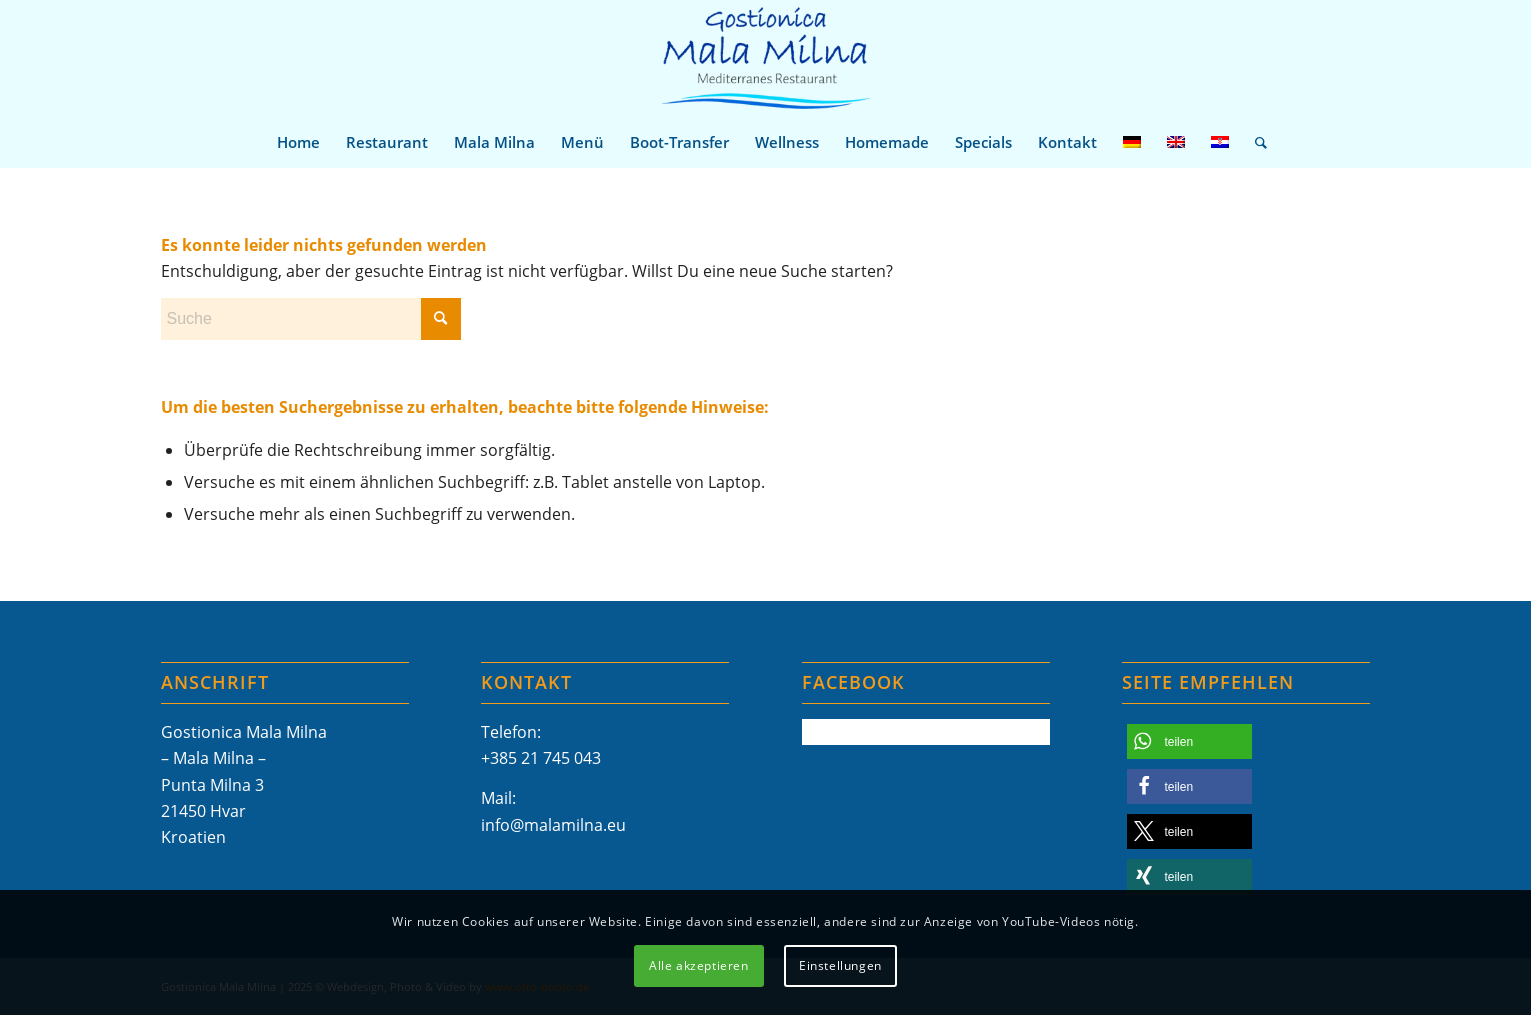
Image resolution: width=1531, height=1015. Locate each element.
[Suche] (1254, 142)
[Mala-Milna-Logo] (765, 58)
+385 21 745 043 (541, 758)
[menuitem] (298, 142)
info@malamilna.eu (553, 825)
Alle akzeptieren (699, 965)
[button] (1189, 741)
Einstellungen (840, 965)
